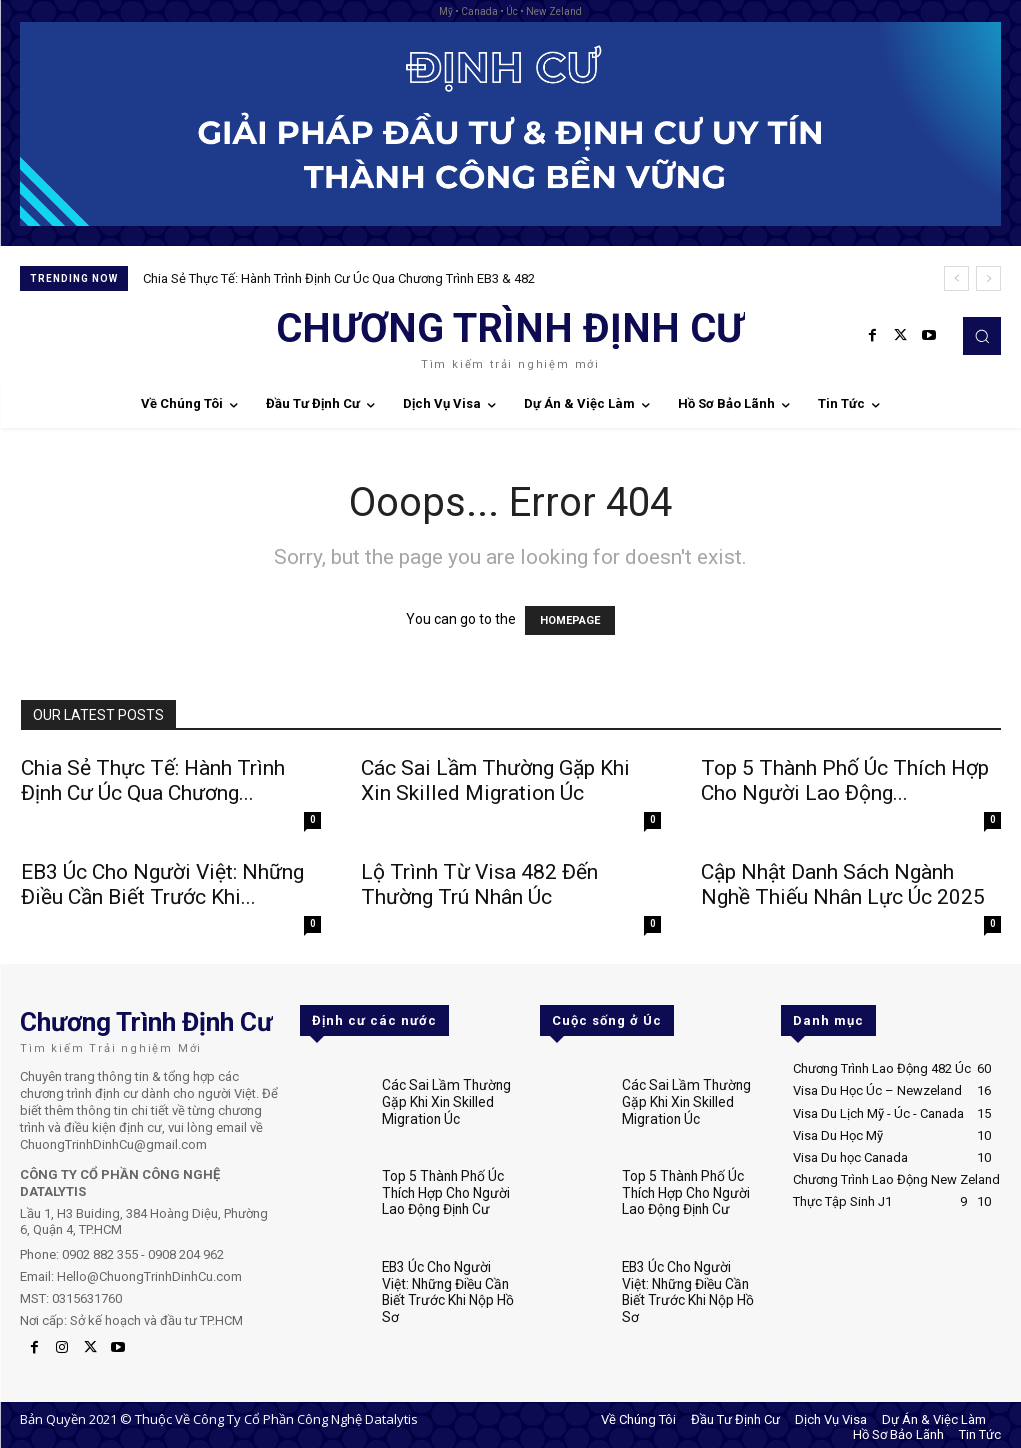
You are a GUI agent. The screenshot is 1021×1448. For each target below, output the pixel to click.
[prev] (956, 278)
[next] (988, 278)
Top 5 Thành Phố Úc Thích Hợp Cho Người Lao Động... (845, 780)
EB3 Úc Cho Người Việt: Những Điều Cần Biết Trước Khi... (162, 884)
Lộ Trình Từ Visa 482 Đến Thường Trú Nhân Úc (479, 884)
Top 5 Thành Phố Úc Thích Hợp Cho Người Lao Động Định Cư (443, 1188)
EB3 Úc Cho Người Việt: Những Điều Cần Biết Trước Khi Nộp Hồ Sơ (448, 1276)
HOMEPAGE (570, 620)
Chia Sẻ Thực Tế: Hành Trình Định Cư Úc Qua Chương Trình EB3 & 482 (339, 278)
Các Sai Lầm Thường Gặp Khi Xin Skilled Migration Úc (495, 780)
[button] (982, 336)
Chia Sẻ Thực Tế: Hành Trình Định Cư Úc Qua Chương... (153, 780)
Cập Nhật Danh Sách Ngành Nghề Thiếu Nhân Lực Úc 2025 (843, 884)
